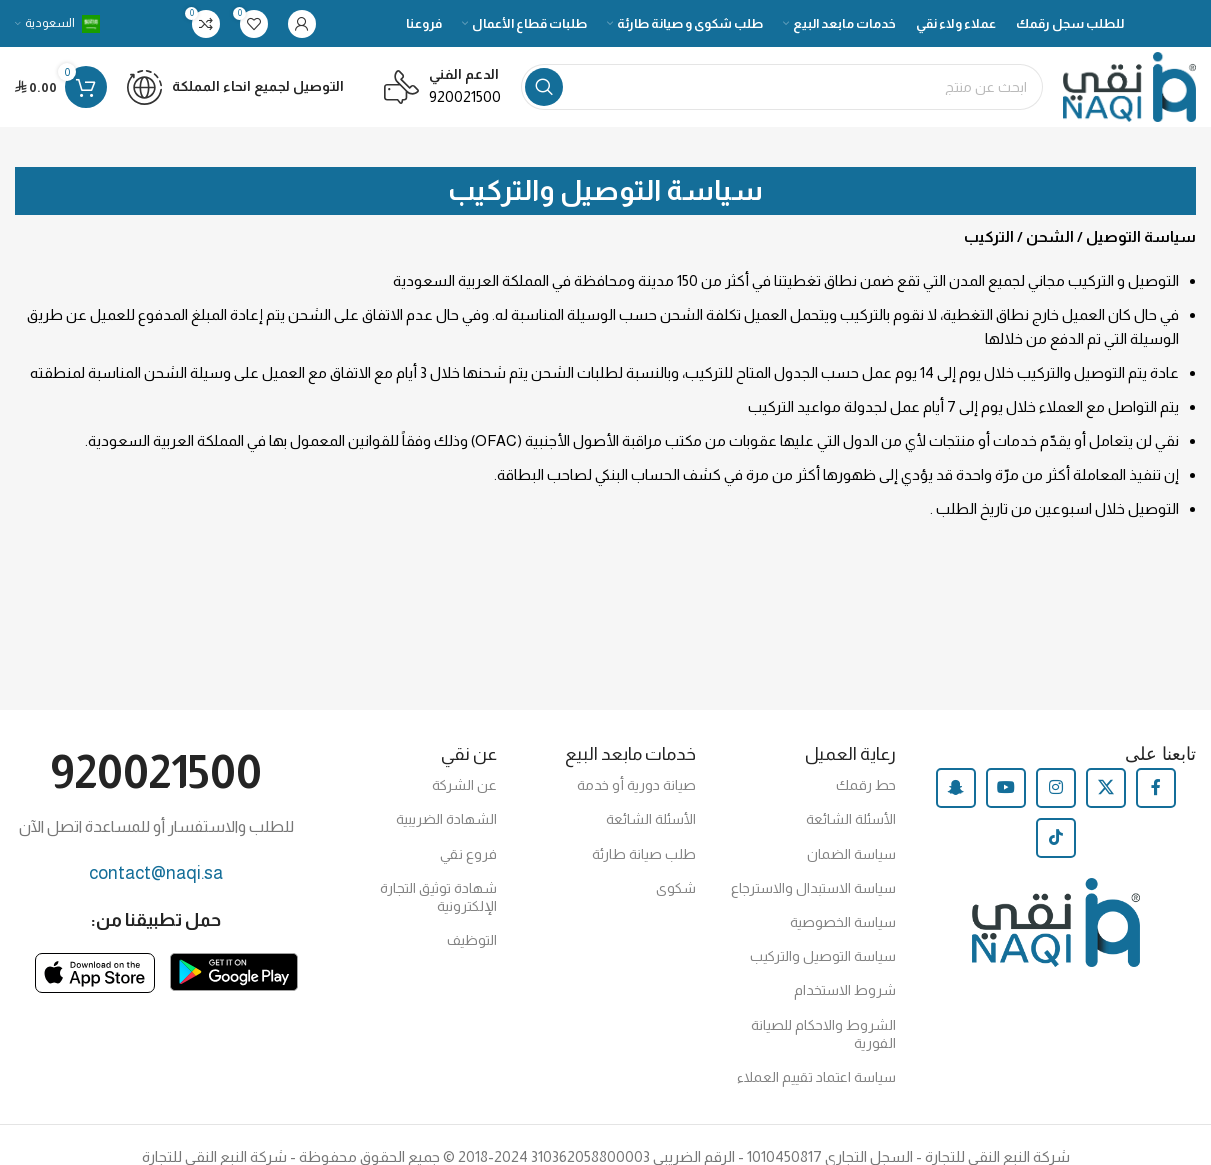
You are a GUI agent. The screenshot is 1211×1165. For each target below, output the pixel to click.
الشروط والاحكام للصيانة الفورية (823, 1034)
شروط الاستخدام (845, 990)
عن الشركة (464, 785)
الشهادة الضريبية (446, 819)
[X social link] (1106, 788)
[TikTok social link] (1056, 838)
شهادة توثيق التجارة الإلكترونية (438, 897)
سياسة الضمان (851, 854)
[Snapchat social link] (956, 788)
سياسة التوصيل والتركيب (823, 956)
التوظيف (472, 940)
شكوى (676, 888)
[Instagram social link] (1056, 788)
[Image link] (234, 970)
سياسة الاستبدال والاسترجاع (813, 888)
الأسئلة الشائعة (851, 819)
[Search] (782, 87)
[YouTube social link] (1006, 788)
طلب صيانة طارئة (644, 854)
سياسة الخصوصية (843, 922)
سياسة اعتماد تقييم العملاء (816, 1077)
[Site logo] (1129, 85)
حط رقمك (866, 785)
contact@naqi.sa (156, 873)
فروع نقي (468, 854)
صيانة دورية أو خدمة (636, 785)
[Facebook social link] (1156, 788)
